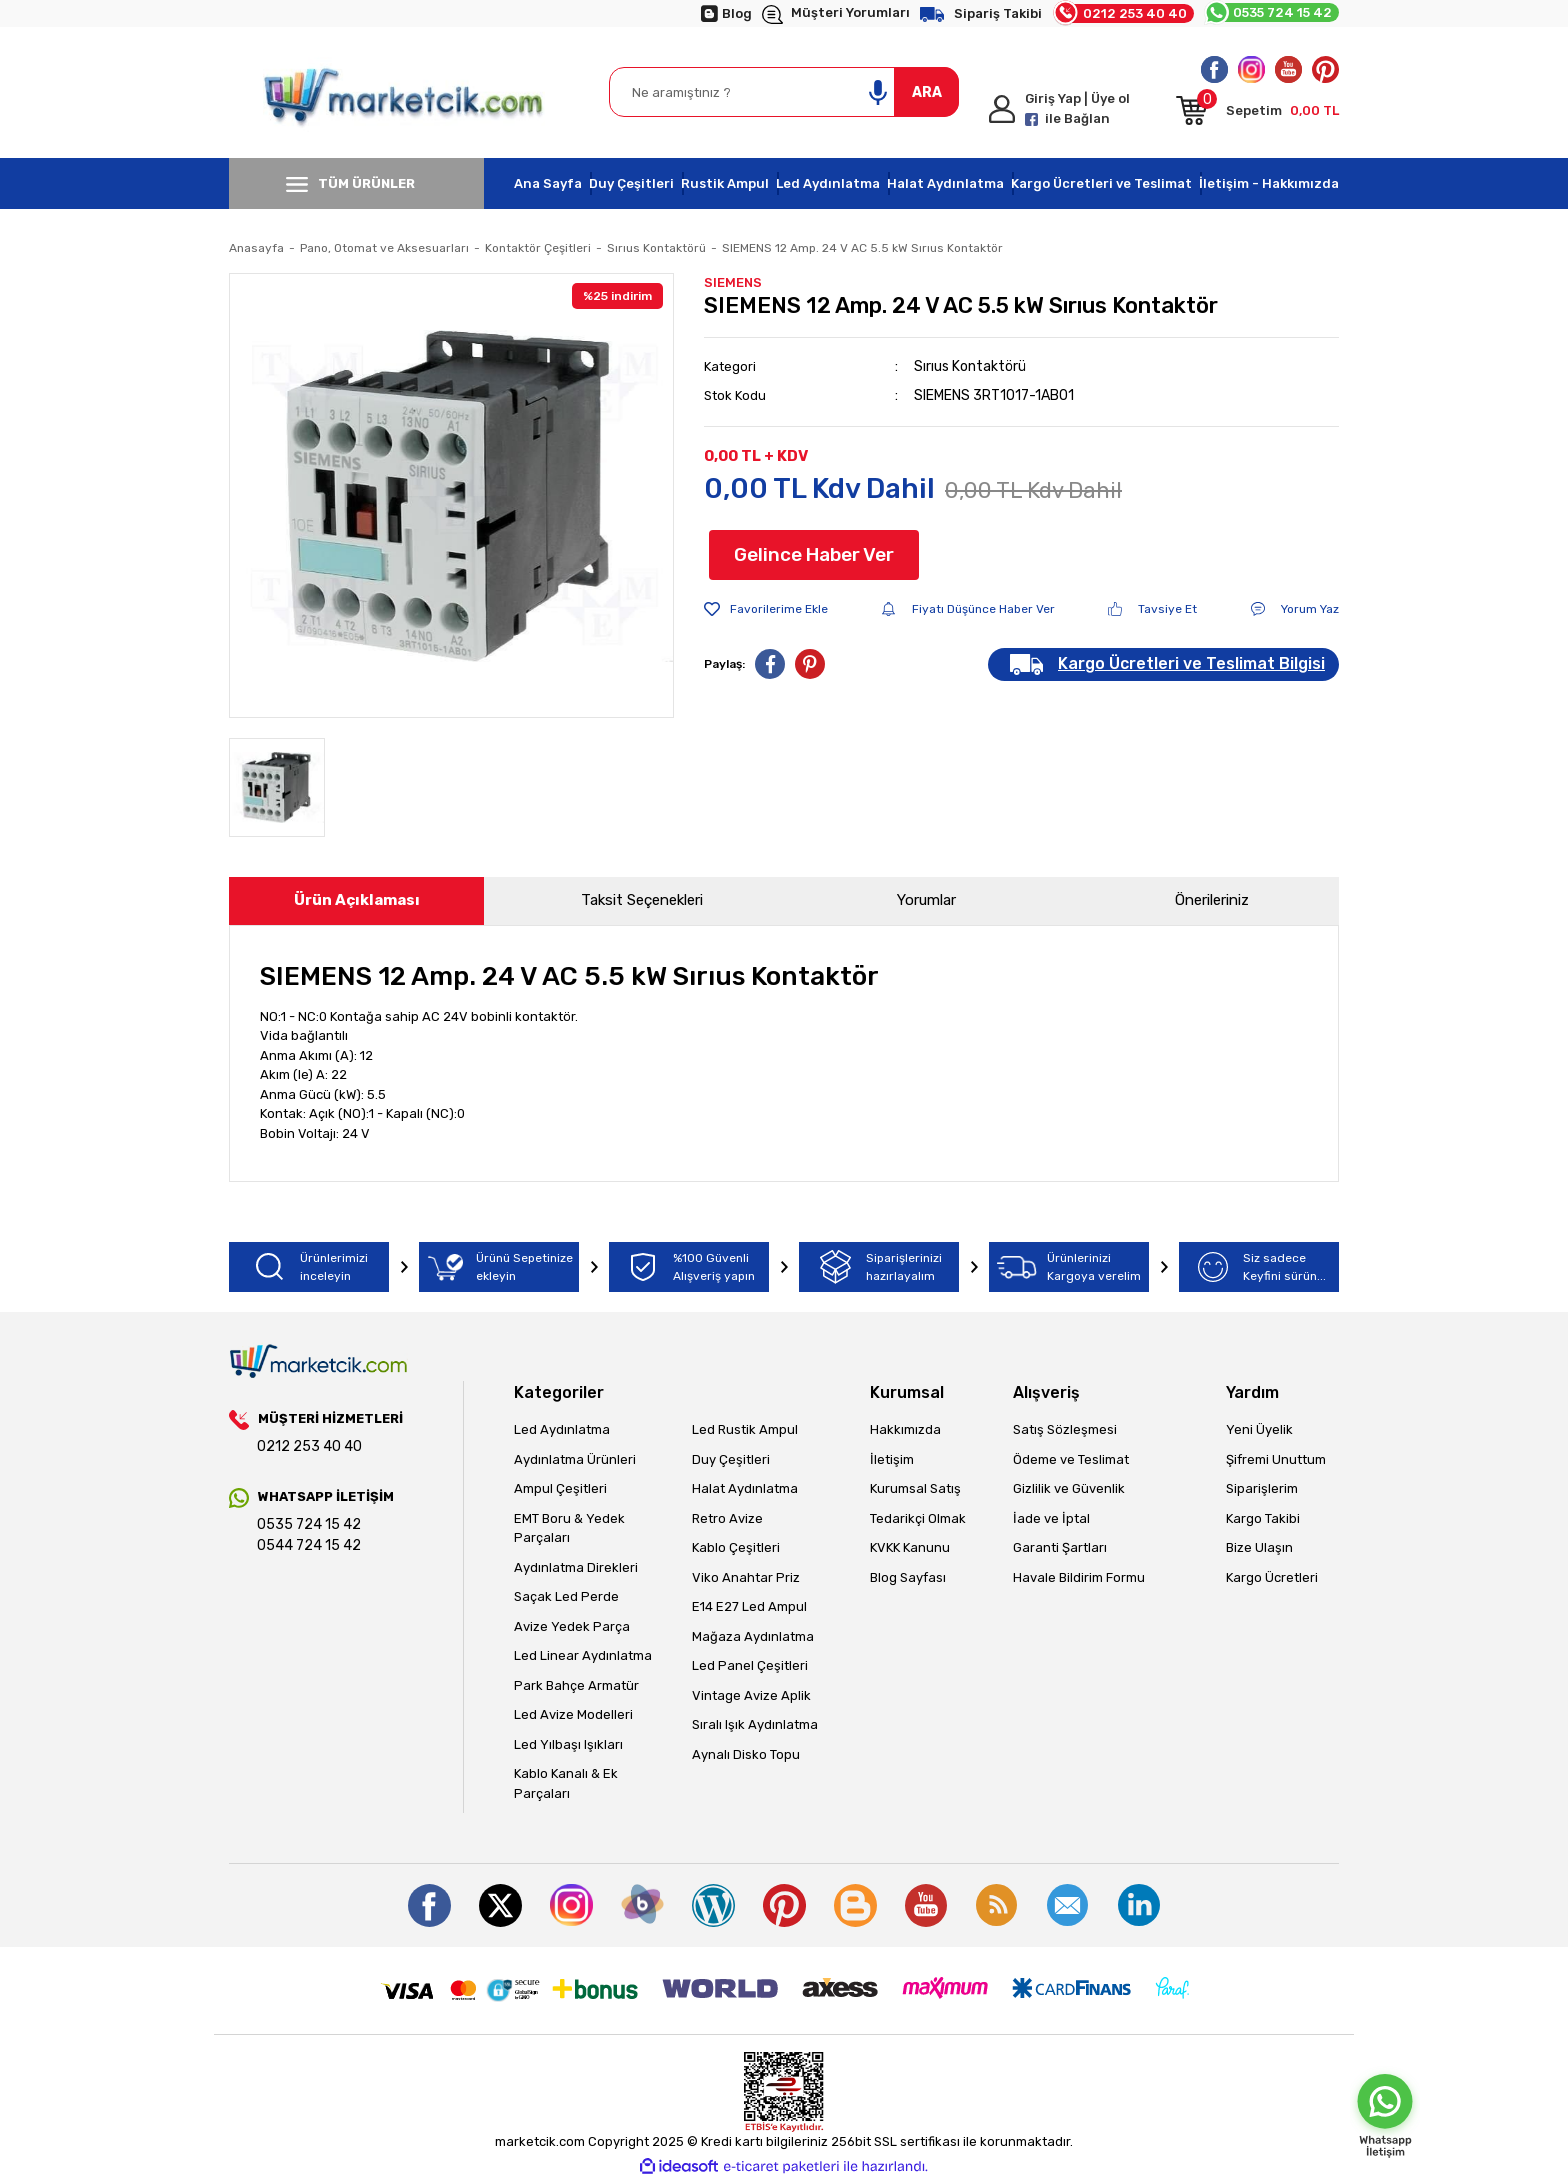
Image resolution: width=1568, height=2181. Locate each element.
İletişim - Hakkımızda (1269, 183)
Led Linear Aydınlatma (583, 1655)
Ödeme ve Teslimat (1071, 1459)
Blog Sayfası (908, 1577)
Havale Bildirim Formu (1079, 1577)
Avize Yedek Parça (572, 1626)
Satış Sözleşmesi (1065, 1429)
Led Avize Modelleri (573, 1714)
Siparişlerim (1262, 1488)
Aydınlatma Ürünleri (575, 1459)
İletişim (892, 1459)
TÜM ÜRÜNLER (350, 184)
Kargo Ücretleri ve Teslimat (1101, 183)
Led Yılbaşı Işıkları (568, 1744)
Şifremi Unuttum (1276, 1459)
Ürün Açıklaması (357, 900)
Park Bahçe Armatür (576, 1685)
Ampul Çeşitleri (560, 1488)
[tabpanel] (451, 495)
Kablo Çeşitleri (736, 1547)
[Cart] (1257, 114)
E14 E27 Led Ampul (749, 1606)
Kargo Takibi (1263, 1518)
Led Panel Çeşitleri (750, 1665)
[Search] (784, 92)
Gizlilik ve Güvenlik (1069, 1488)
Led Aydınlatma (828, 183)
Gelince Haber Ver (814, 554)
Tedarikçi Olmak (918, 1518)
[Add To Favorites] (766, 609)
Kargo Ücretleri (1272, 1577)
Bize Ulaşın (1259, 1547)
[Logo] (404, 92)
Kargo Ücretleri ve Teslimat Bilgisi (1191, 663)
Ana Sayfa (548, 183)
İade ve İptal (1051, 1518)
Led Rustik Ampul (745, 1429)
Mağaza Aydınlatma (753, 1636)
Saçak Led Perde (566, 1596)
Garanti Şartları (1060, 1547)
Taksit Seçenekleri (642, 900)
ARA (927, 92)
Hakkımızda (905, 1429)
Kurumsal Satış (915, 1488)
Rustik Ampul (725, 183)
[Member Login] (1074, 109)
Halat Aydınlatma (945, 183)
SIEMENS (733, 282)
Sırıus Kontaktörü (970, 366)
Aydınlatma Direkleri (576, 1567)
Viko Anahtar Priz (746, 1577)
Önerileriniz (1212, 900)
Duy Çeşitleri (631, 183)
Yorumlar (926, 900)
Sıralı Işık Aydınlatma (755, 1724)
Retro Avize (727, 1518)
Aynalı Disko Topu (746, 1754)
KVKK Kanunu (910, 1547)
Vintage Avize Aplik (751, 1695)
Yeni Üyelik (1259, 1429)
